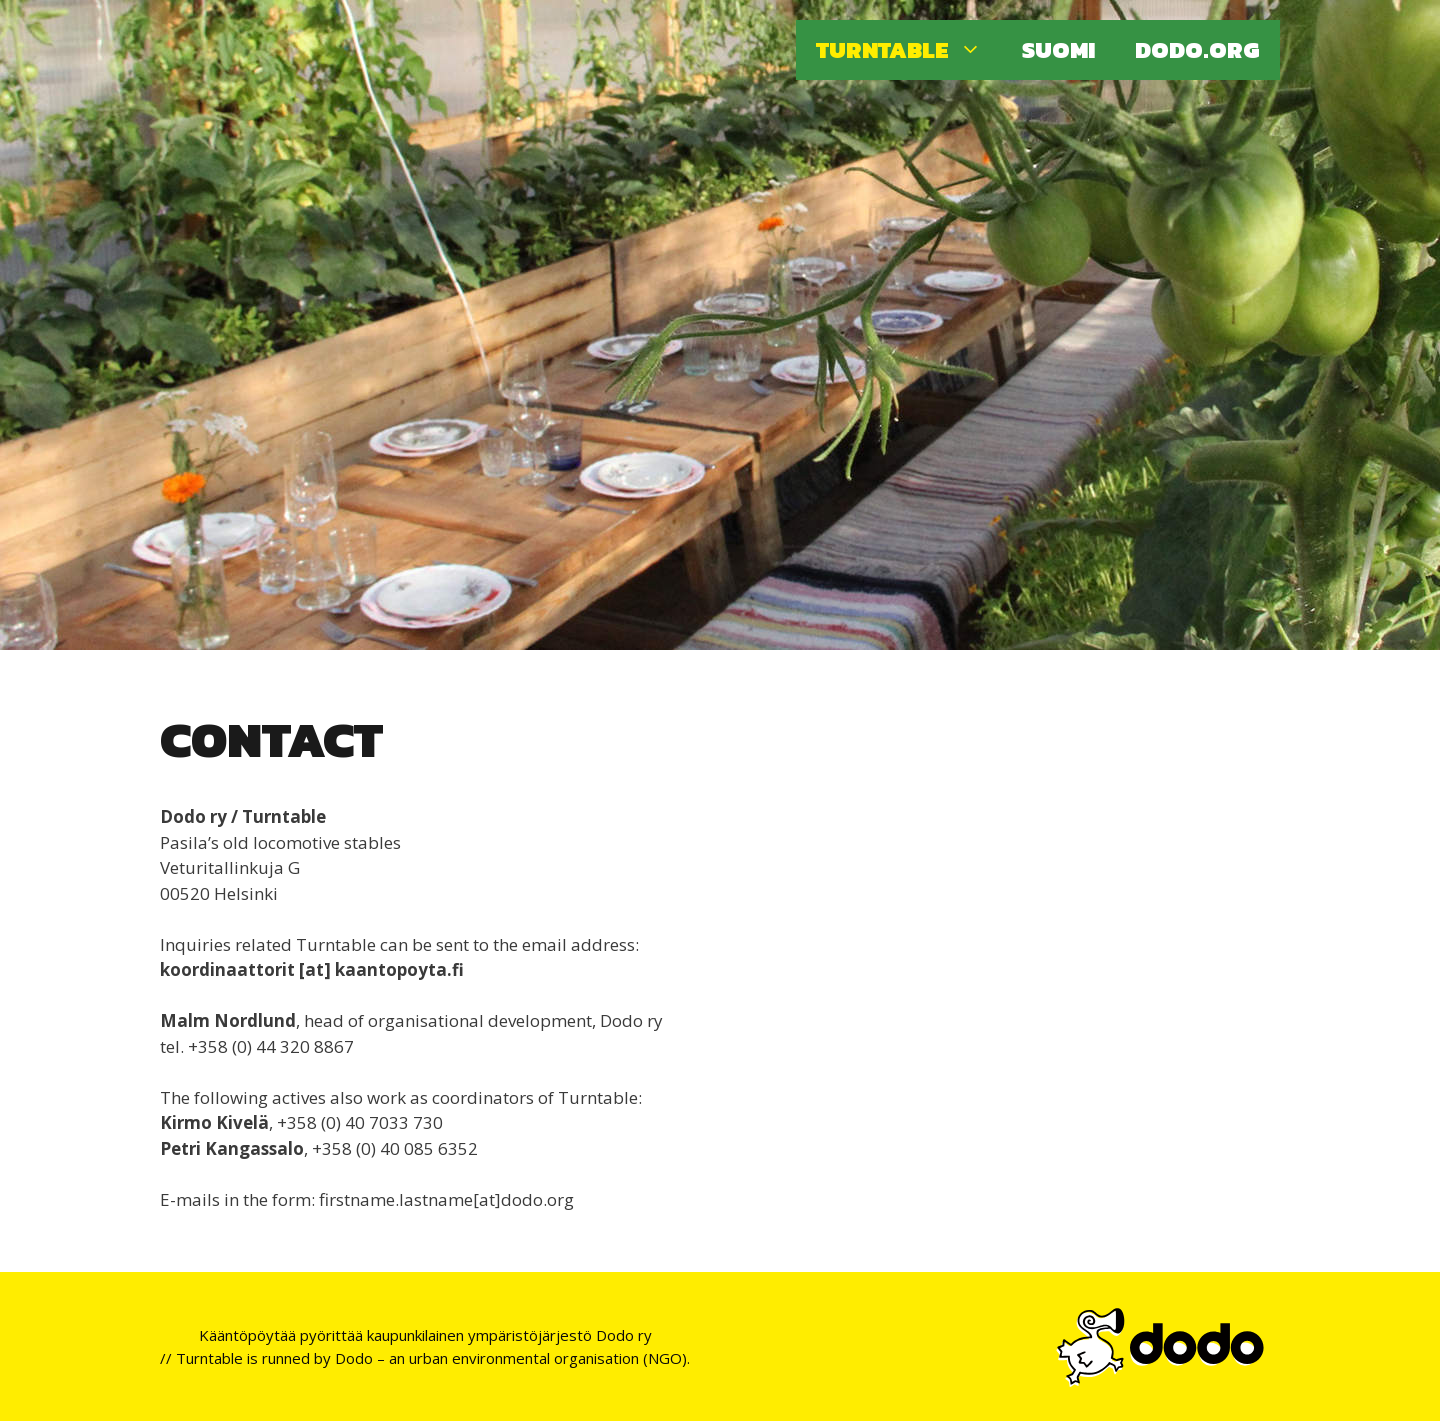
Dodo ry (624, 1335)
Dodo (354, 1358)
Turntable (909, 50)
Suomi (1058, 50)
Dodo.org (1197, 50)
